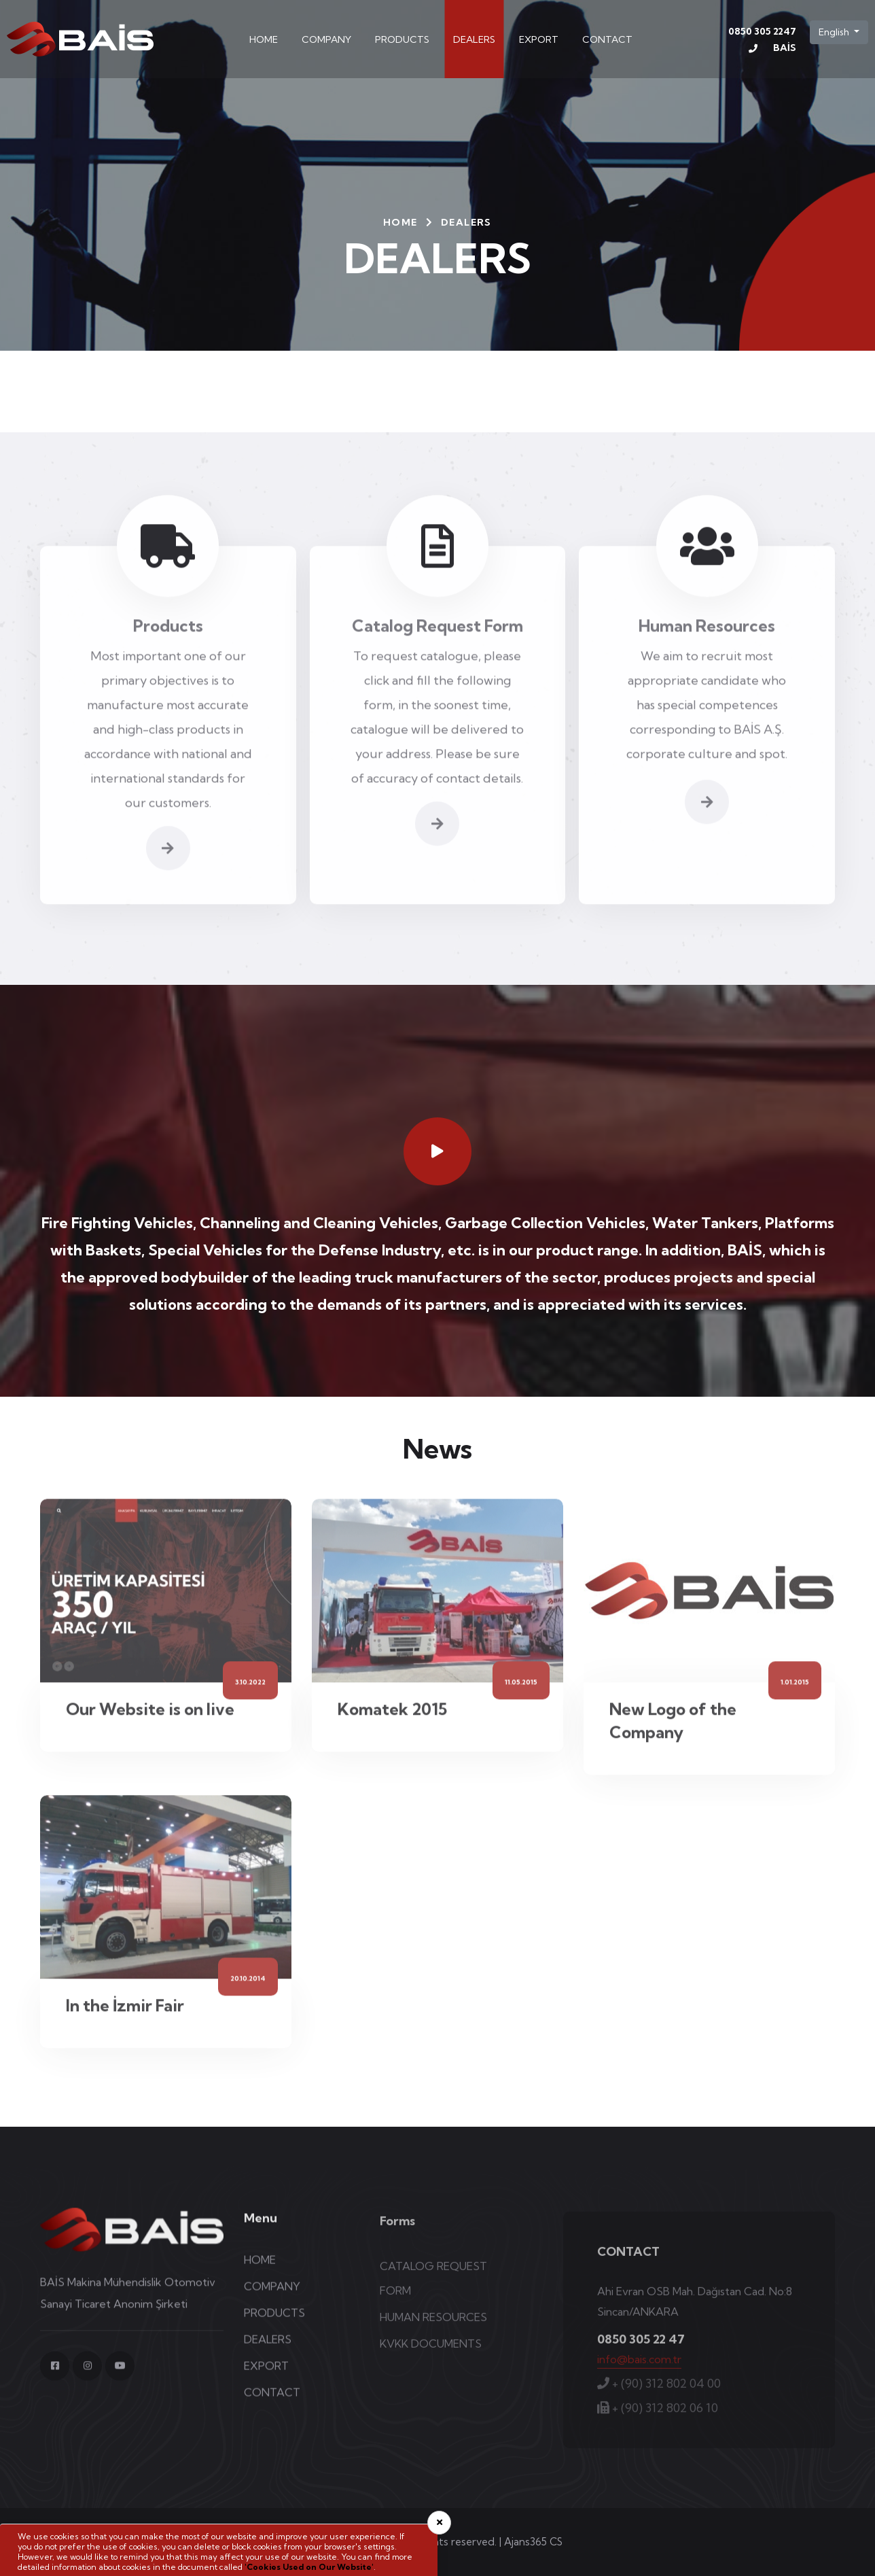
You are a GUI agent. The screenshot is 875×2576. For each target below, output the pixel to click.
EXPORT (538, 39)
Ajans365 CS (533, 2541)
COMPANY (326, 39)
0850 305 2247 (762, 42)
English (835, 32)
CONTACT (607, 39)
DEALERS (474, 39)
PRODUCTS (402, 39)
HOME (263, 39)
